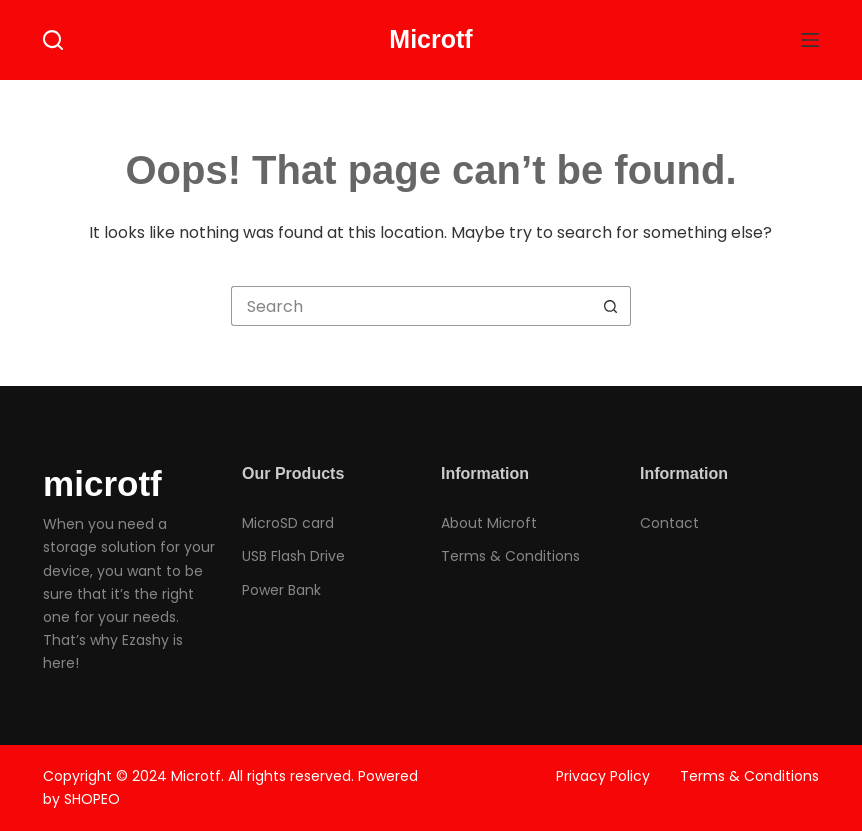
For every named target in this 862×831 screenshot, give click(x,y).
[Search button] (611, 306)
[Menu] (810, 40)
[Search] (53, 40)
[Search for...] (411, 306)
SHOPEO (92, 799)
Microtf (430, 39)
